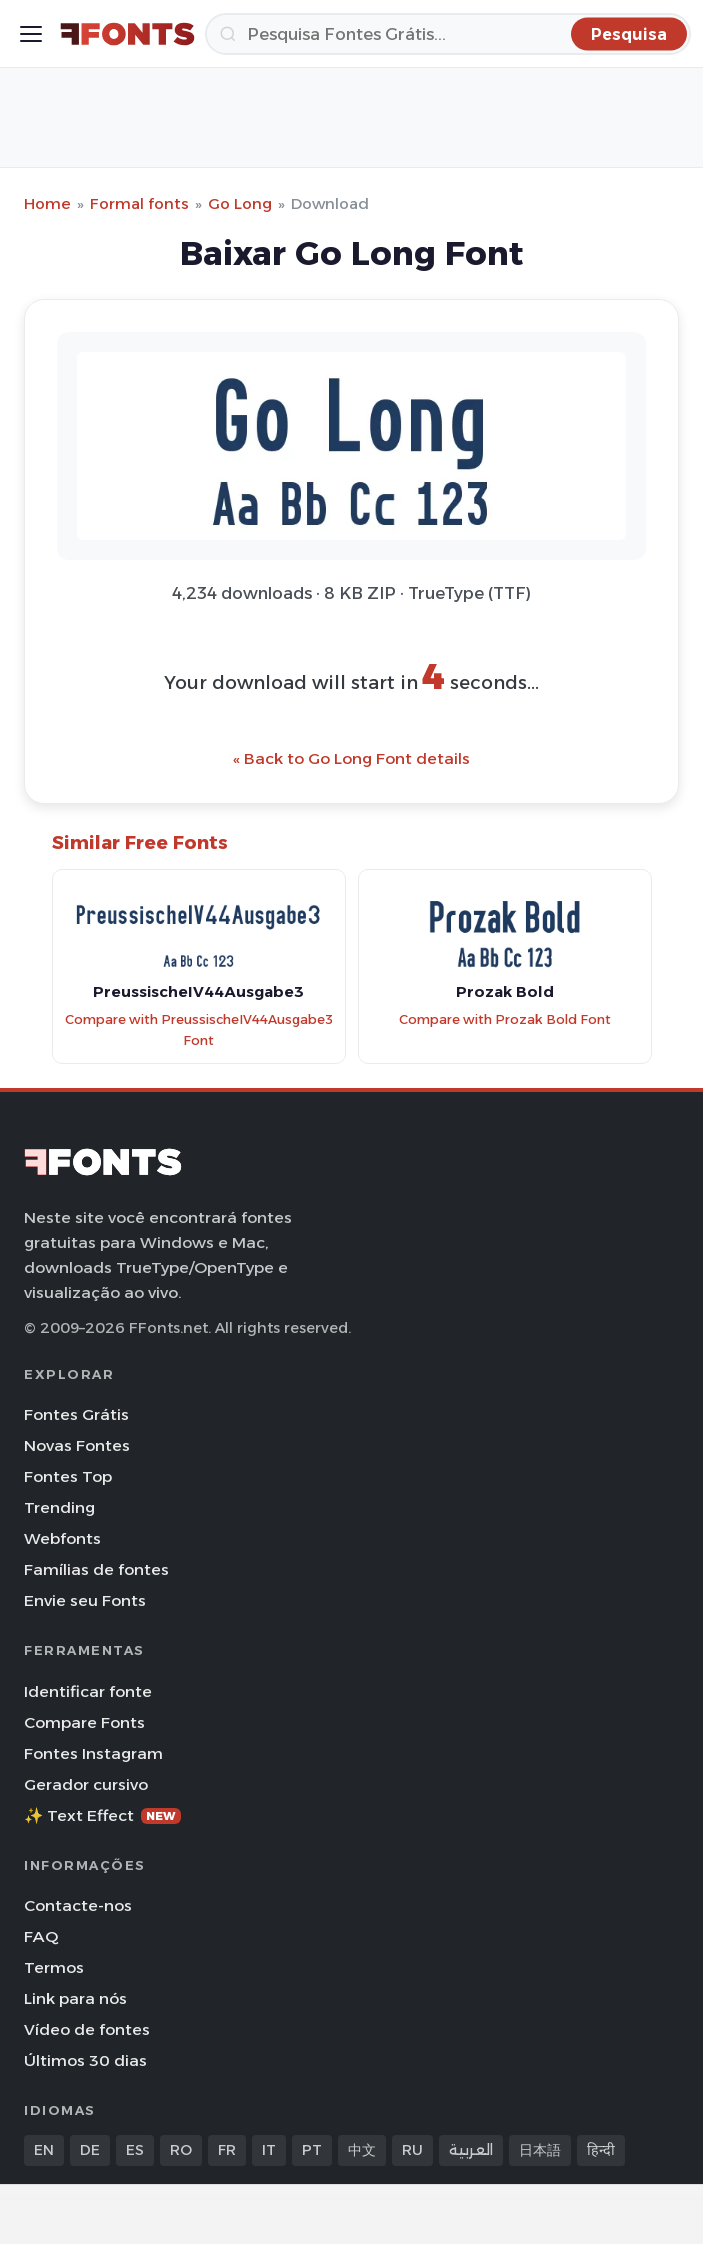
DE (90, 2150)
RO (181, 2150)
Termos (54, 1967)
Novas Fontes (77, 1445)
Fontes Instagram (93, 1753)
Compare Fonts (84, 1722)
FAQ (41, 1936)
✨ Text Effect (102, 1815)
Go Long (240, 203)
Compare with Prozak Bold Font (505, 1019)
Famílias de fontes (96, 1569)
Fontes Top (68, 1476)
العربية (471, 2150)
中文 (362, 2150)
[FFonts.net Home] (127, 34)
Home (47, 203)
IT (269, 2150)
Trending (59, 1507)
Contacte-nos (78, 1905)
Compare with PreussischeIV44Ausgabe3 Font (199, 1030)
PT (312, 2150)
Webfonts (62, 1538)
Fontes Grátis (76, 1414)
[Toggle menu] (31, 34)
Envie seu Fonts (85, 1600)
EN (44, 2150)
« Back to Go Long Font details (351, 758)
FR (227, 2150)
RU (412, 2150)
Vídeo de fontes (87, 2029)
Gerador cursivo (86, 1784)
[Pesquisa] (448, 34)
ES (135, 2150)
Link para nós (75, 1998)
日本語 (540, 2150)
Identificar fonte (88, 1691)
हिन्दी (601, 2150)
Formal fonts (139, 203)
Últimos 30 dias (85, 2060)
